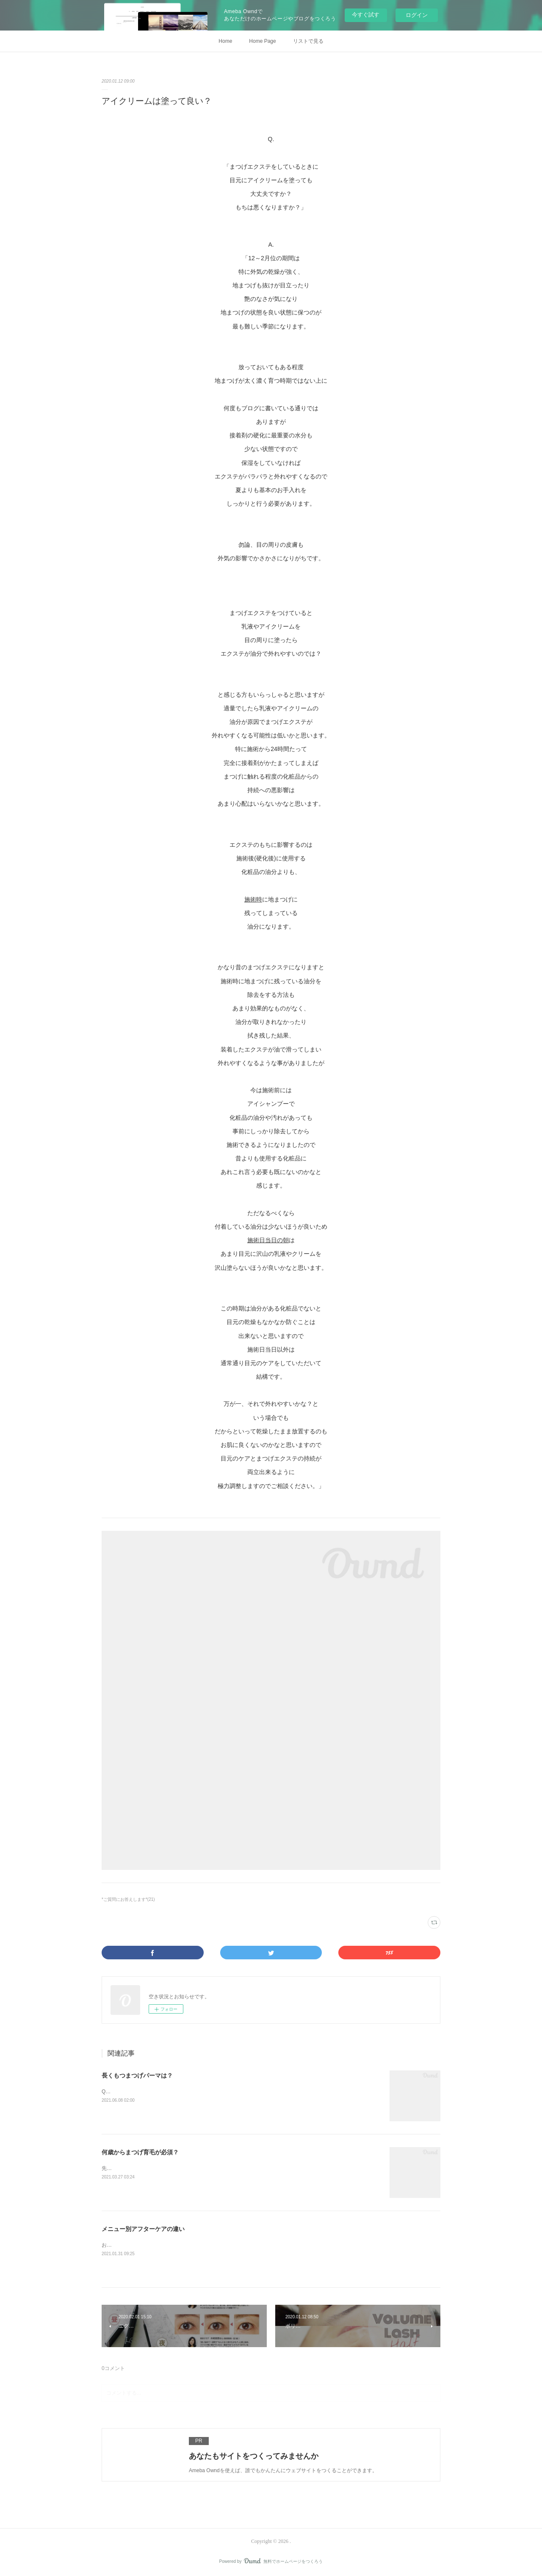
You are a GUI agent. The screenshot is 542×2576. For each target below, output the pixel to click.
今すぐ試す (365, 14)
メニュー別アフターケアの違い (143, 2228)
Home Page (262, 41)
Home (225, 41)
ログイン (417, 15)
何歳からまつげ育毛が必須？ (140, 2152)
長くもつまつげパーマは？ (137, 2075)
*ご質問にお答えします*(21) (128, 1899)
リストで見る (308, 41)
